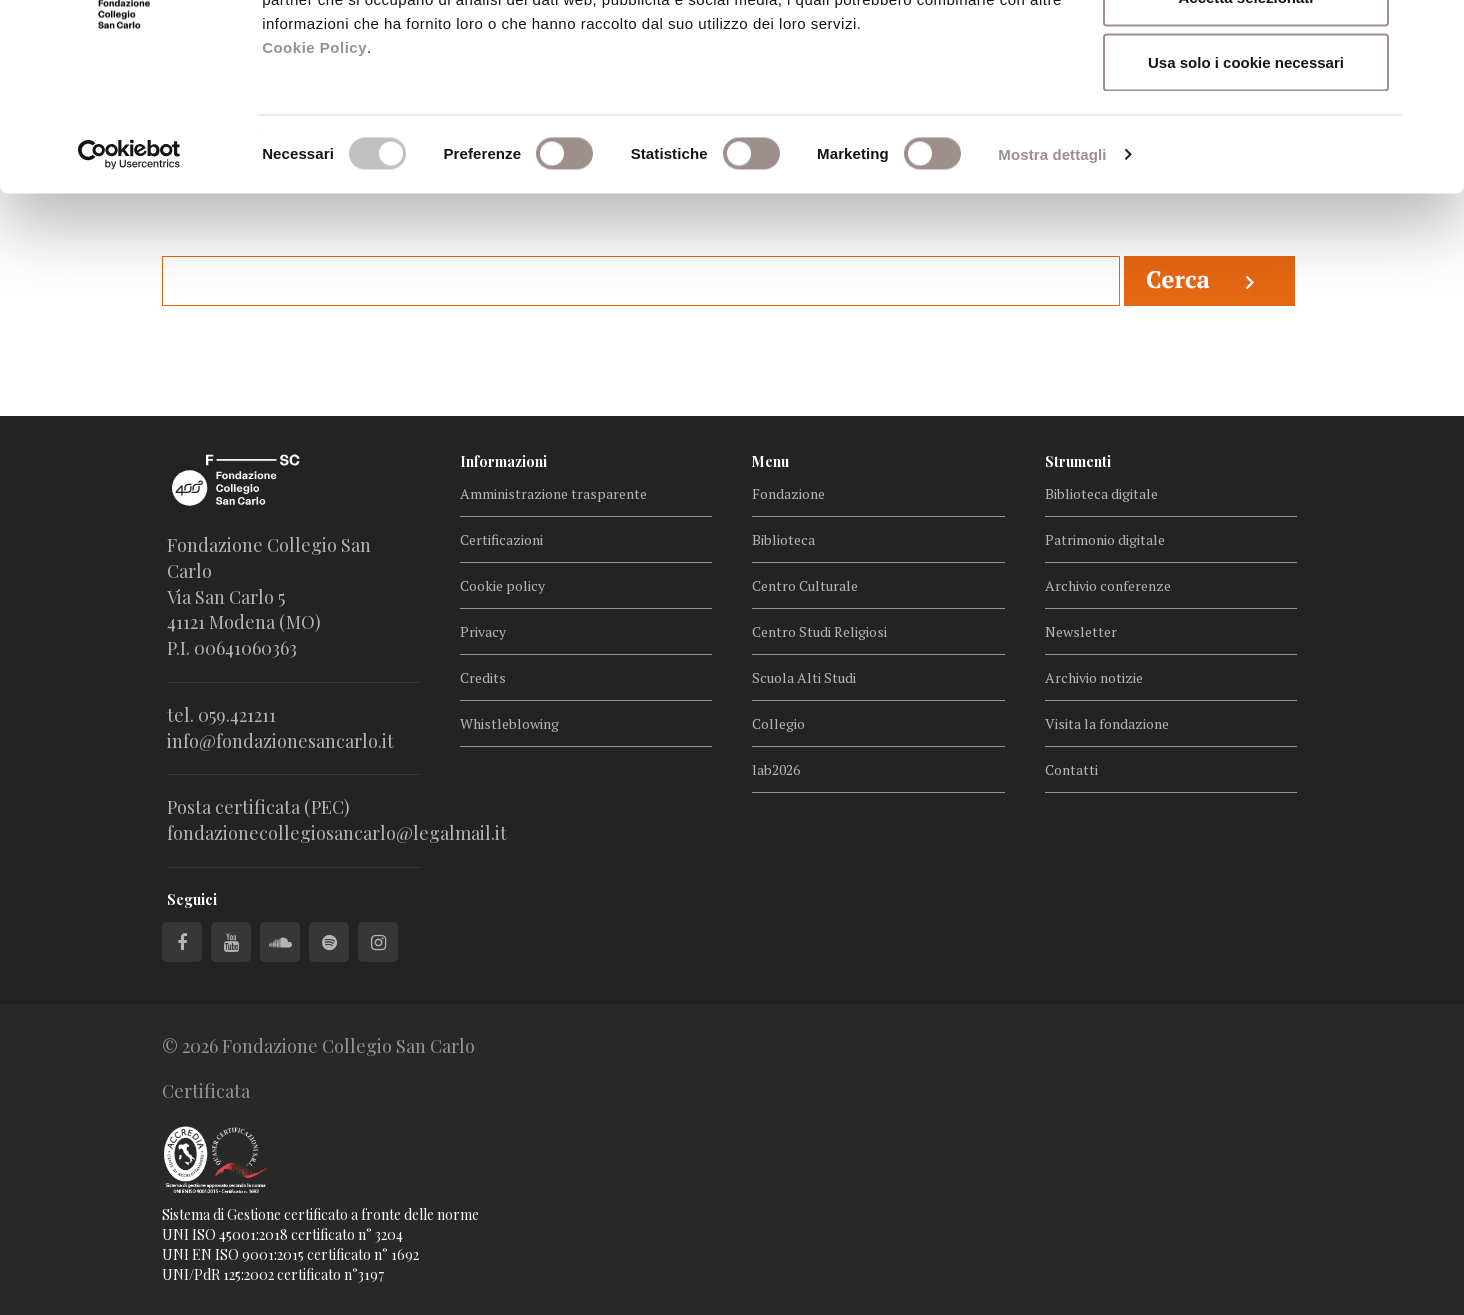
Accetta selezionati (1245, 118)
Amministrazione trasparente (553, 493)
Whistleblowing (509, 723)
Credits (483, 677)
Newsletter (1081, 631)
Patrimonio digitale (1105, 539)
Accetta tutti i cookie (1246, 52)
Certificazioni (501, 539)
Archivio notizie (1094, 677)
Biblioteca (783, 539)
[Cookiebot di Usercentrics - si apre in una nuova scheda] (129, 276)
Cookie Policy (314, 168)
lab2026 (776, 769)
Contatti (1071, 769)
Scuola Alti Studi (804, 677)
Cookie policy (502, 585)
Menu (770, 461)
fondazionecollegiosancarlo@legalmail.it (337, 833)
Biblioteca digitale (1101, 493)
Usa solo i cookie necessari (1246, 183)
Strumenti (1078, 461)
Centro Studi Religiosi (819, 631)
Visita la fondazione (1107, 723)
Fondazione (788, 493)
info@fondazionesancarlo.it (280, 741)
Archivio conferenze (1108, 585)
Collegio (778, 723)
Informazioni (503, 461)
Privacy (483, 631)
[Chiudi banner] (1433, 31)
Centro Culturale (805, 585)
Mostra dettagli (1052, 275)
